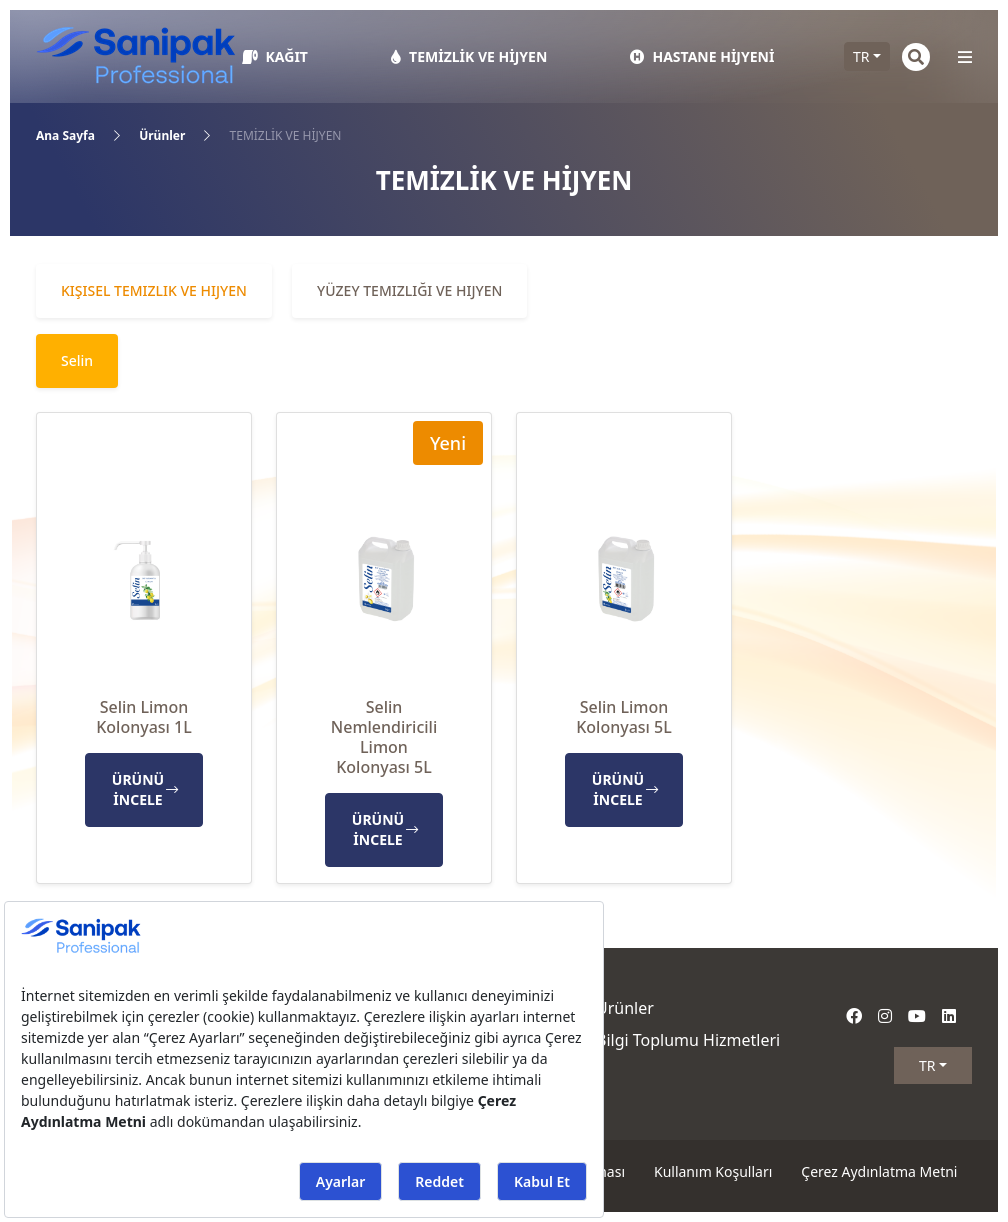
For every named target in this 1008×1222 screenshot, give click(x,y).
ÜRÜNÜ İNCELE (145, 789)
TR (861, 56)
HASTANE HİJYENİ (702, 56)
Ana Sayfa (65, 135)
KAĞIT (275, 56)
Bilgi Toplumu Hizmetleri (688, 1040)
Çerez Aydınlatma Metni (879, 1171)
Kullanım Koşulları (713, 1171)
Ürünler (162, 135)
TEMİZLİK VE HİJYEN (469, 56)
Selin (77, 360)
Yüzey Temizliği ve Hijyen (409, 290)
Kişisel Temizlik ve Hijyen (154, 290)
